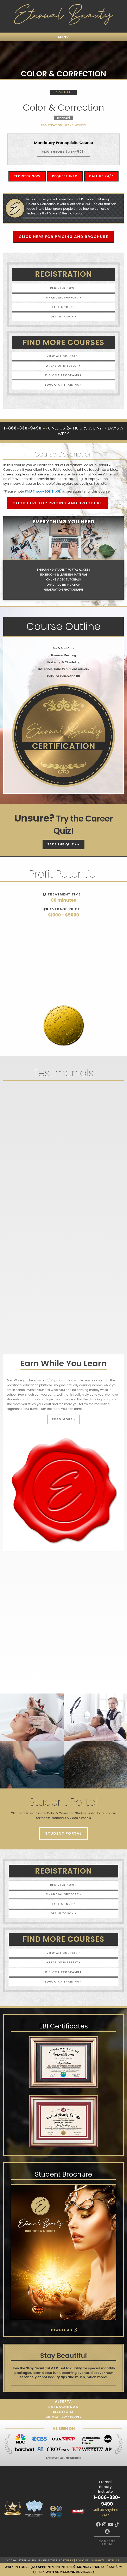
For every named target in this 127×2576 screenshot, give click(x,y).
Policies (82, 2560)
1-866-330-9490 (107, 2500)
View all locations (63, 2417)
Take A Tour (64, 307)
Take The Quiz (63, 844)
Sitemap (113, 2560)
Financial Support (64, 297)
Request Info (65, 176)
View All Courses (63, 356)
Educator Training (63, 384)
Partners (66, 2560)
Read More (63, 1419)
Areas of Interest (63, 365)
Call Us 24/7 (101, 176)
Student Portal (63, 1833)
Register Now (27, 176)
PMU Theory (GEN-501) (63, 152)
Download (63, 2330)
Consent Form (107, 2542)
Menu (63, 36)
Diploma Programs (63, 375)
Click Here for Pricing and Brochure (63, 236)
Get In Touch (63, 316)
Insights (98, 2560)
